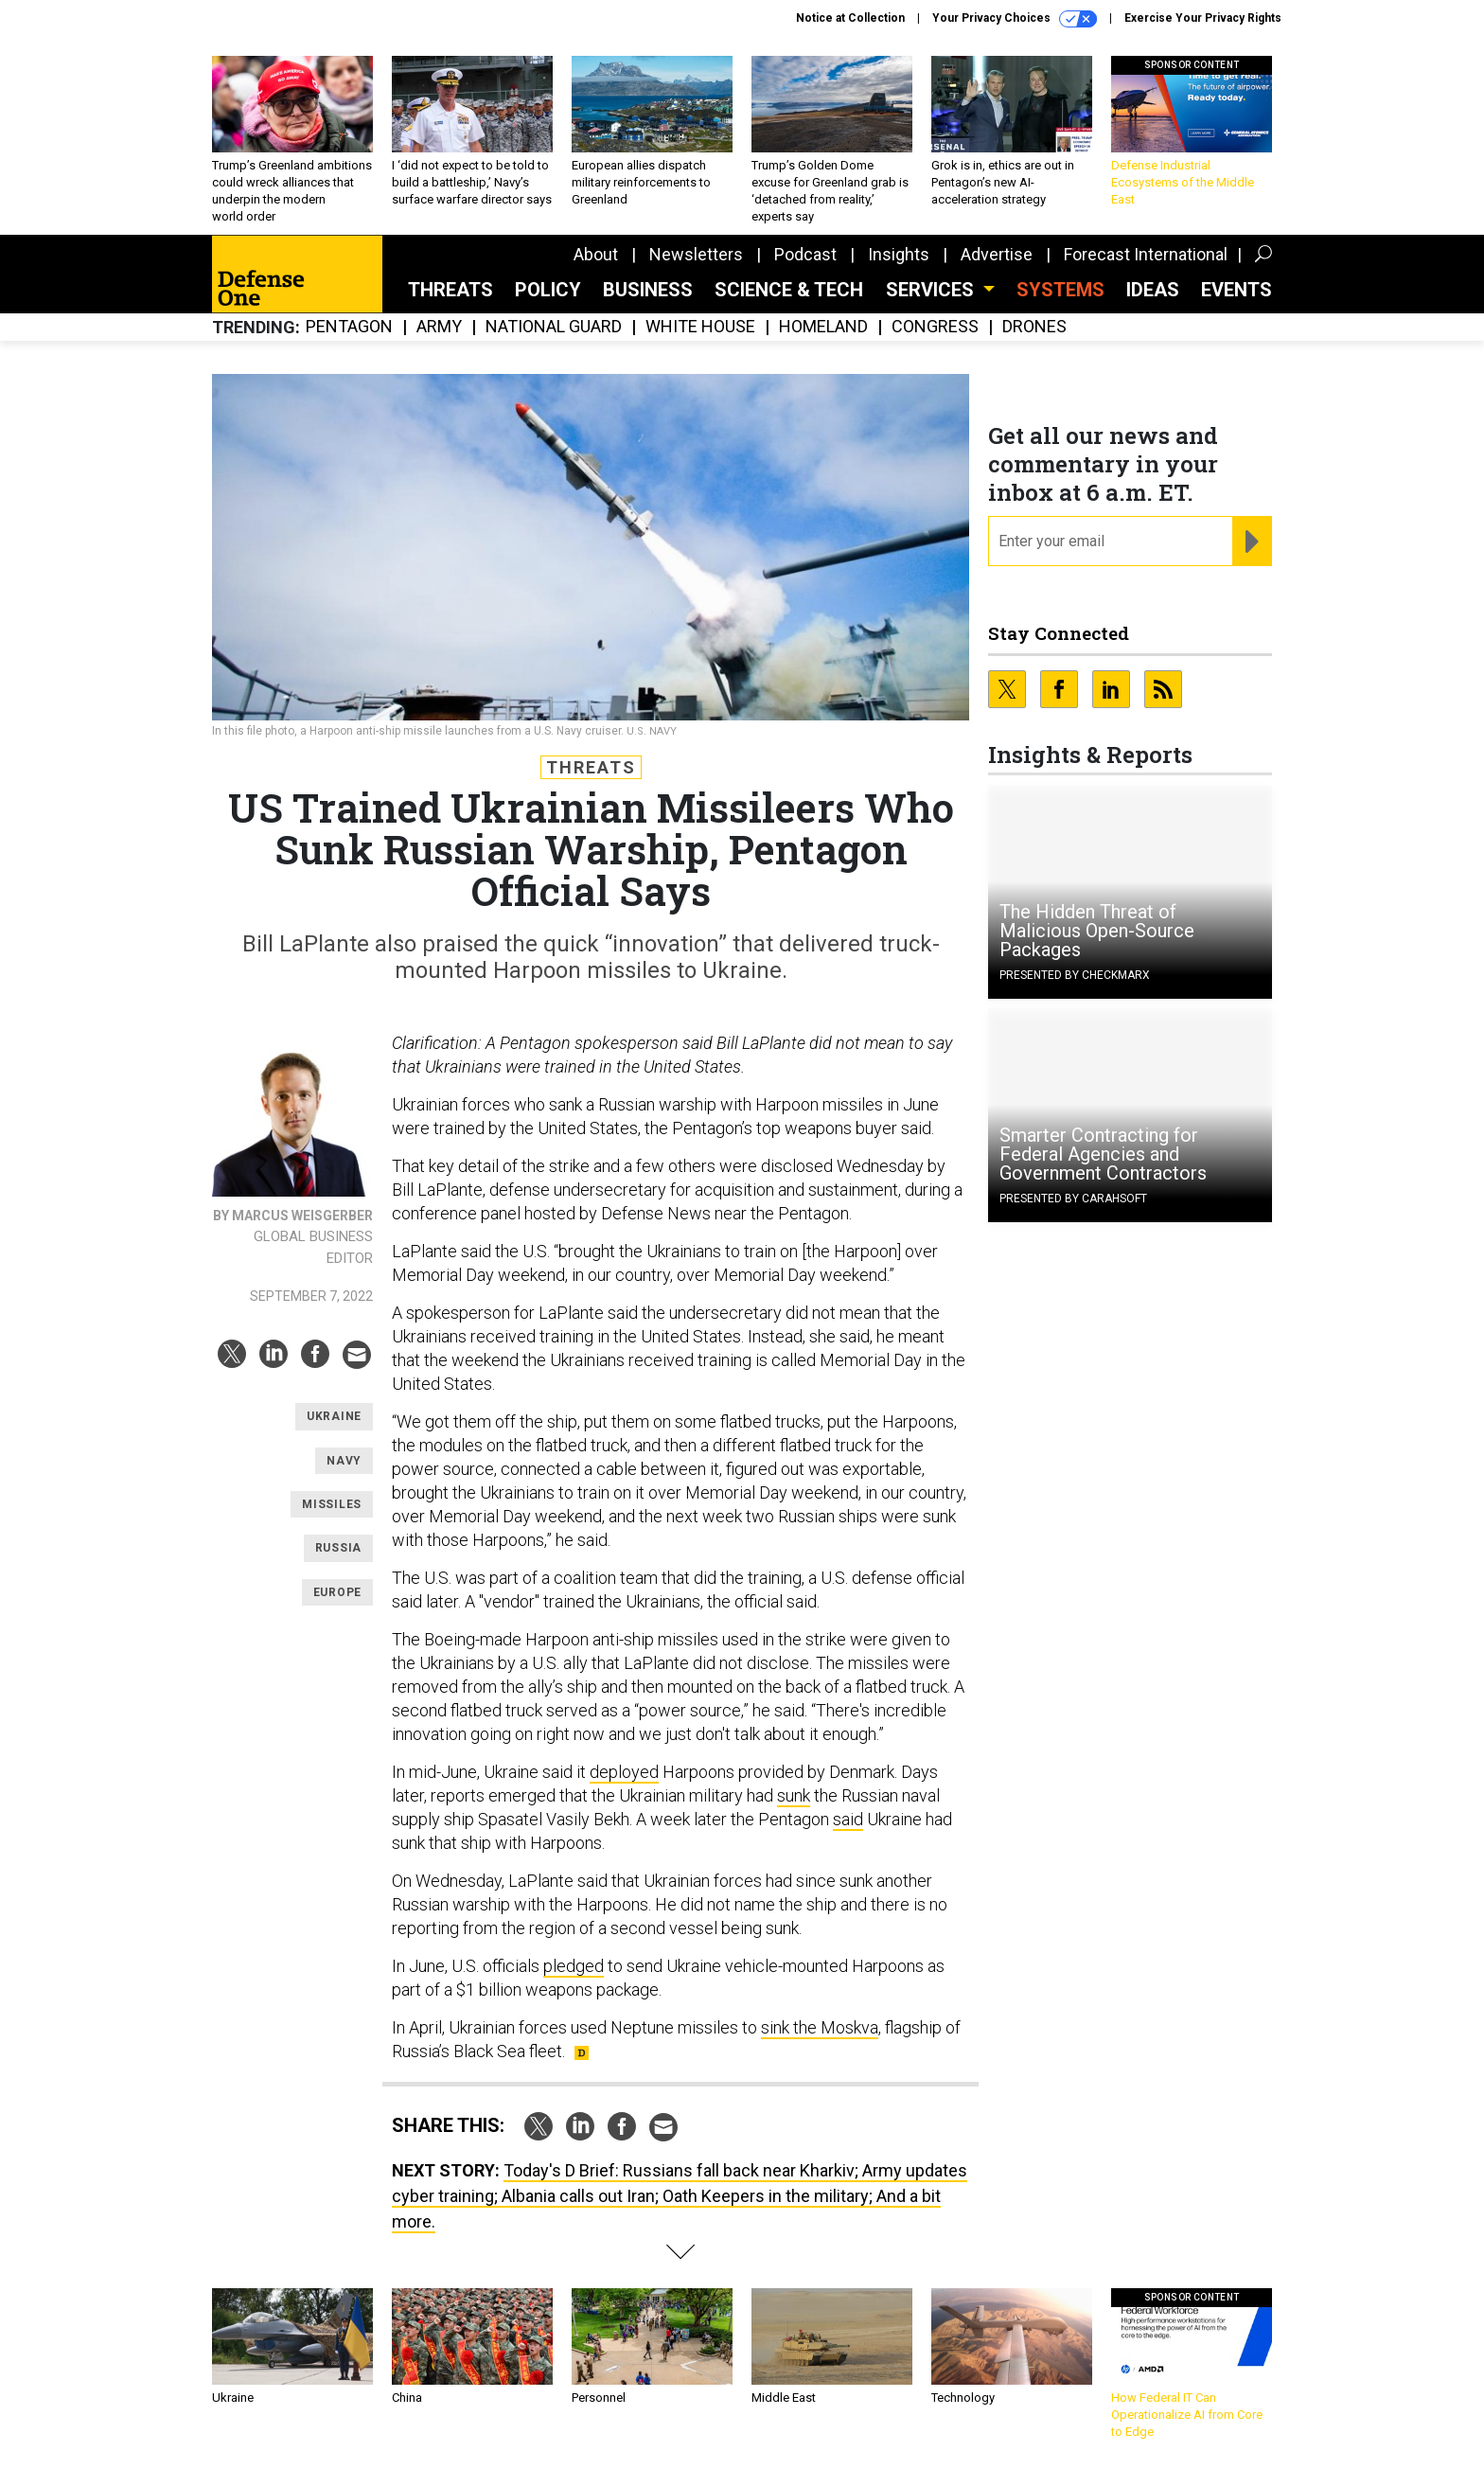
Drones (1034, 327)
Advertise (997, 254)
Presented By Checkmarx (1074, 975)
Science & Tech (789, 289)
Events (1236, 289)
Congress (935, 327)
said (848, 1819)
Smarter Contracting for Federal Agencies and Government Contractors (1103, 1154)
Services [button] (932, 289)
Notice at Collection (850, 18)
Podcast (805, 254)
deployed (624, 1772)
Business (648, 289)
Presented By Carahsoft (1073, 1198)
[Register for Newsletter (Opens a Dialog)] (1251, 541)
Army (439, 327)
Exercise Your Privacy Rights (1202, 18)
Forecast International (1146, 254)
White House (700, 327)
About (596, 254)
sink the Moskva (819, 2027)
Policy (548, 289)
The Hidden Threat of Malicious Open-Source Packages (1096, 930)
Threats (450, 289)
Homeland (823, 327)
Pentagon (349, 327)
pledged (573, 1966)
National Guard (554, 327)
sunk (793, 1795)
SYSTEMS (1060, 289)
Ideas (1152, 289)
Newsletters (696, 254)
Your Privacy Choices (1014, 18)
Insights (898, 254)
